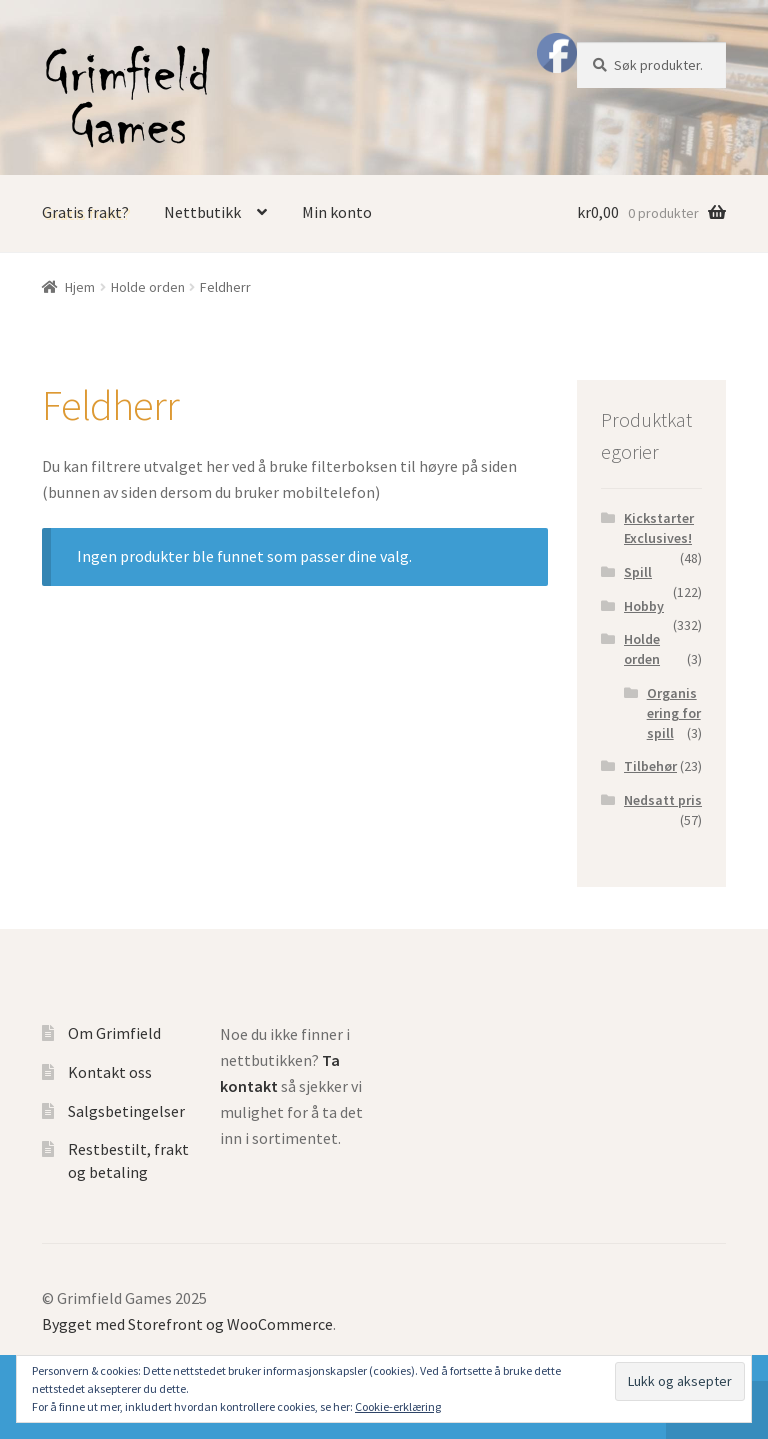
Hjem (80, 287)
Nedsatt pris (663, 800)
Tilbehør (650, 766)
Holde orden (148, 287)
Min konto (337, 212)
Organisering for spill (674, 713)
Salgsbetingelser (126, 1111)
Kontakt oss (110, 1072)
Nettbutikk (202, 212)
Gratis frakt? (85, 212)
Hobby (644, 606)
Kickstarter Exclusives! (659, 528)
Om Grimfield (114, 1033)
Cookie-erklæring (398, 1406)
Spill (638, 572)
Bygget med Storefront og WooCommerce (187, 1324)
